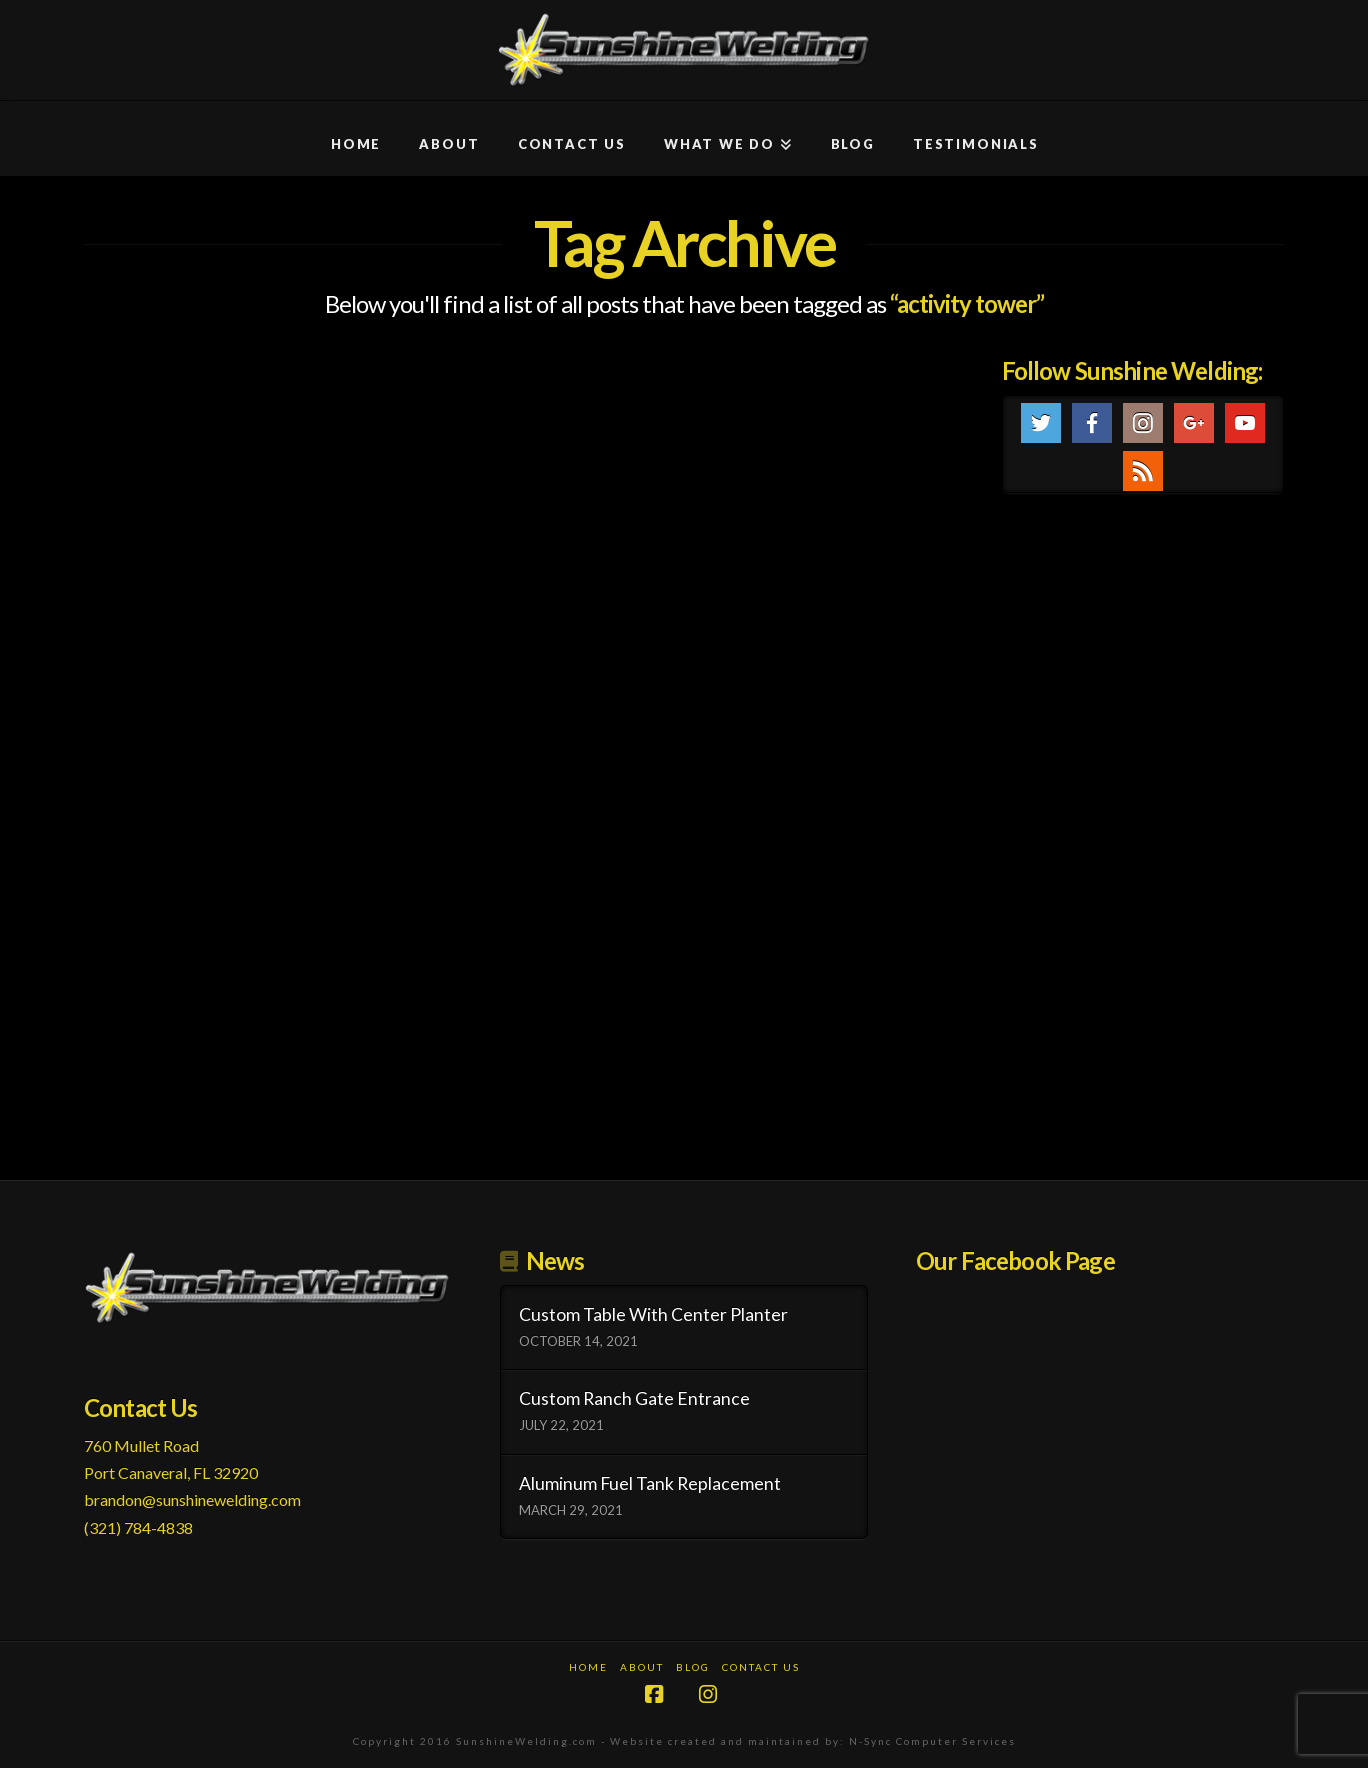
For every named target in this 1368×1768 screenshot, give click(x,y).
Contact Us (761, 1667)
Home (588, 1667)
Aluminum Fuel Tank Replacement (650, 1483)
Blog (693, 1667)
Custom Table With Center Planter (653, 1314)
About (642, 1667)
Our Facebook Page (1015, 1260)
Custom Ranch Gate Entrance (634, 1398)
